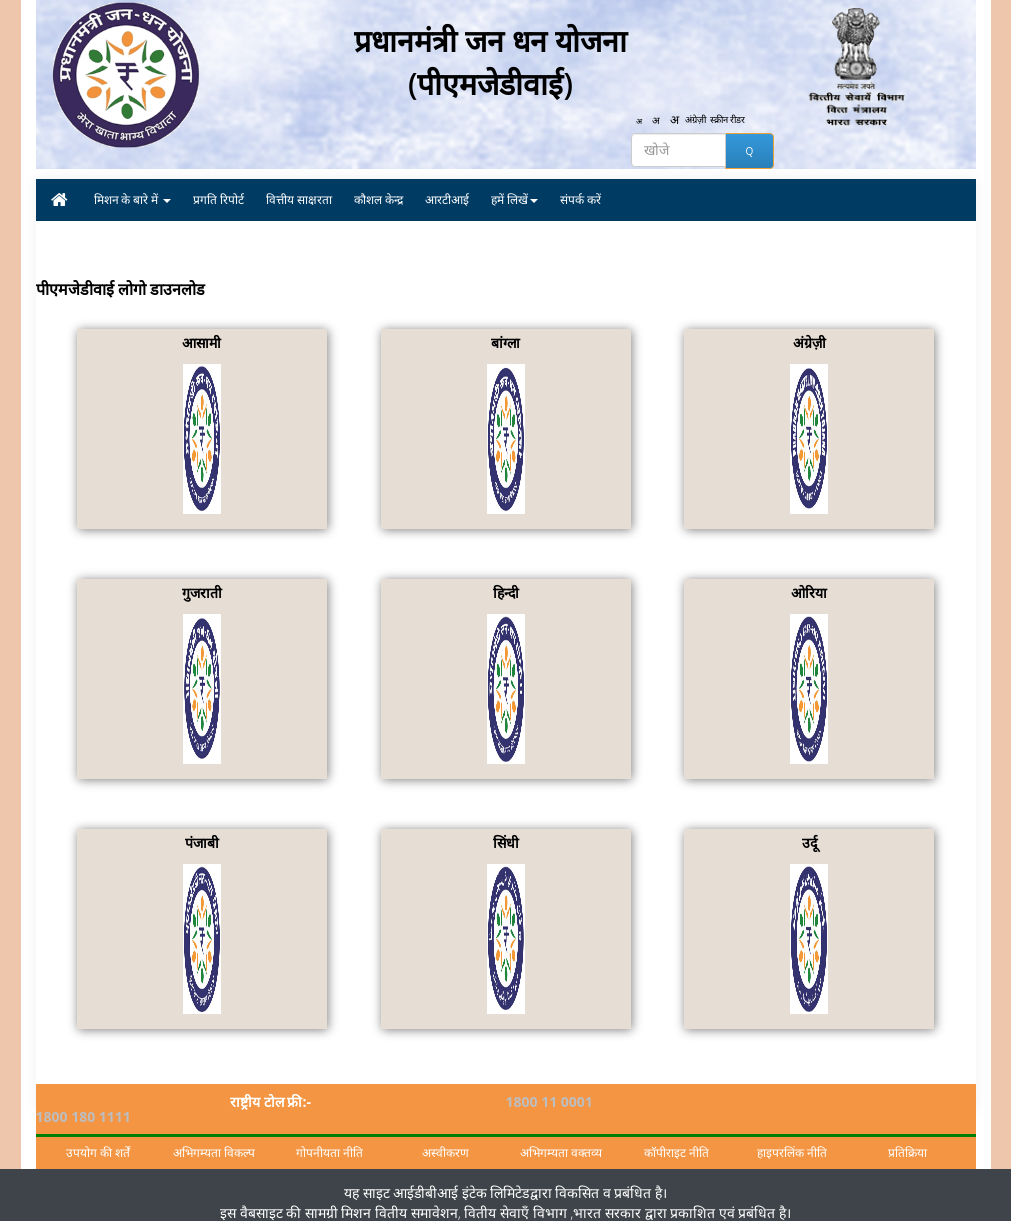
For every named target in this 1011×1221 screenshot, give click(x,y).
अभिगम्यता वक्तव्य (561, 1137)
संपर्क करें (580, 199)
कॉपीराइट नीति (676, 1137)
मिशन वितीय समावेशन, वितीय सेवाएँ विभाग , (455, 1196)
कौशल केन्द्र (378, 199)
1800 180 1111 (788, 1101)
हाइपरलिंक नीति (792, 1137)
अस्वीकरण (445, 1137)
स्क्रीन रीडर (734, 121)
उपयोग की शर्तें (98, 1137)
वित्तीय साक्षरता (299, 199)
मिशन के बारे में (133, 199)
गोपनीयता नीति (329, 1137)
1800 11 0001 (549, 1101)
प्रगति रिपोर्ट (218, 199)
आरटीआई (447, 199)
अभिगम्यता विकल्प (214, 1137)
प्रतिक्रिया (907, 1137)
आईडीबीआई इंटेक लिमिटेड (461, 1176)
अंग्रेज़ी (698, 121)
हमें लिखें (514, 199)
